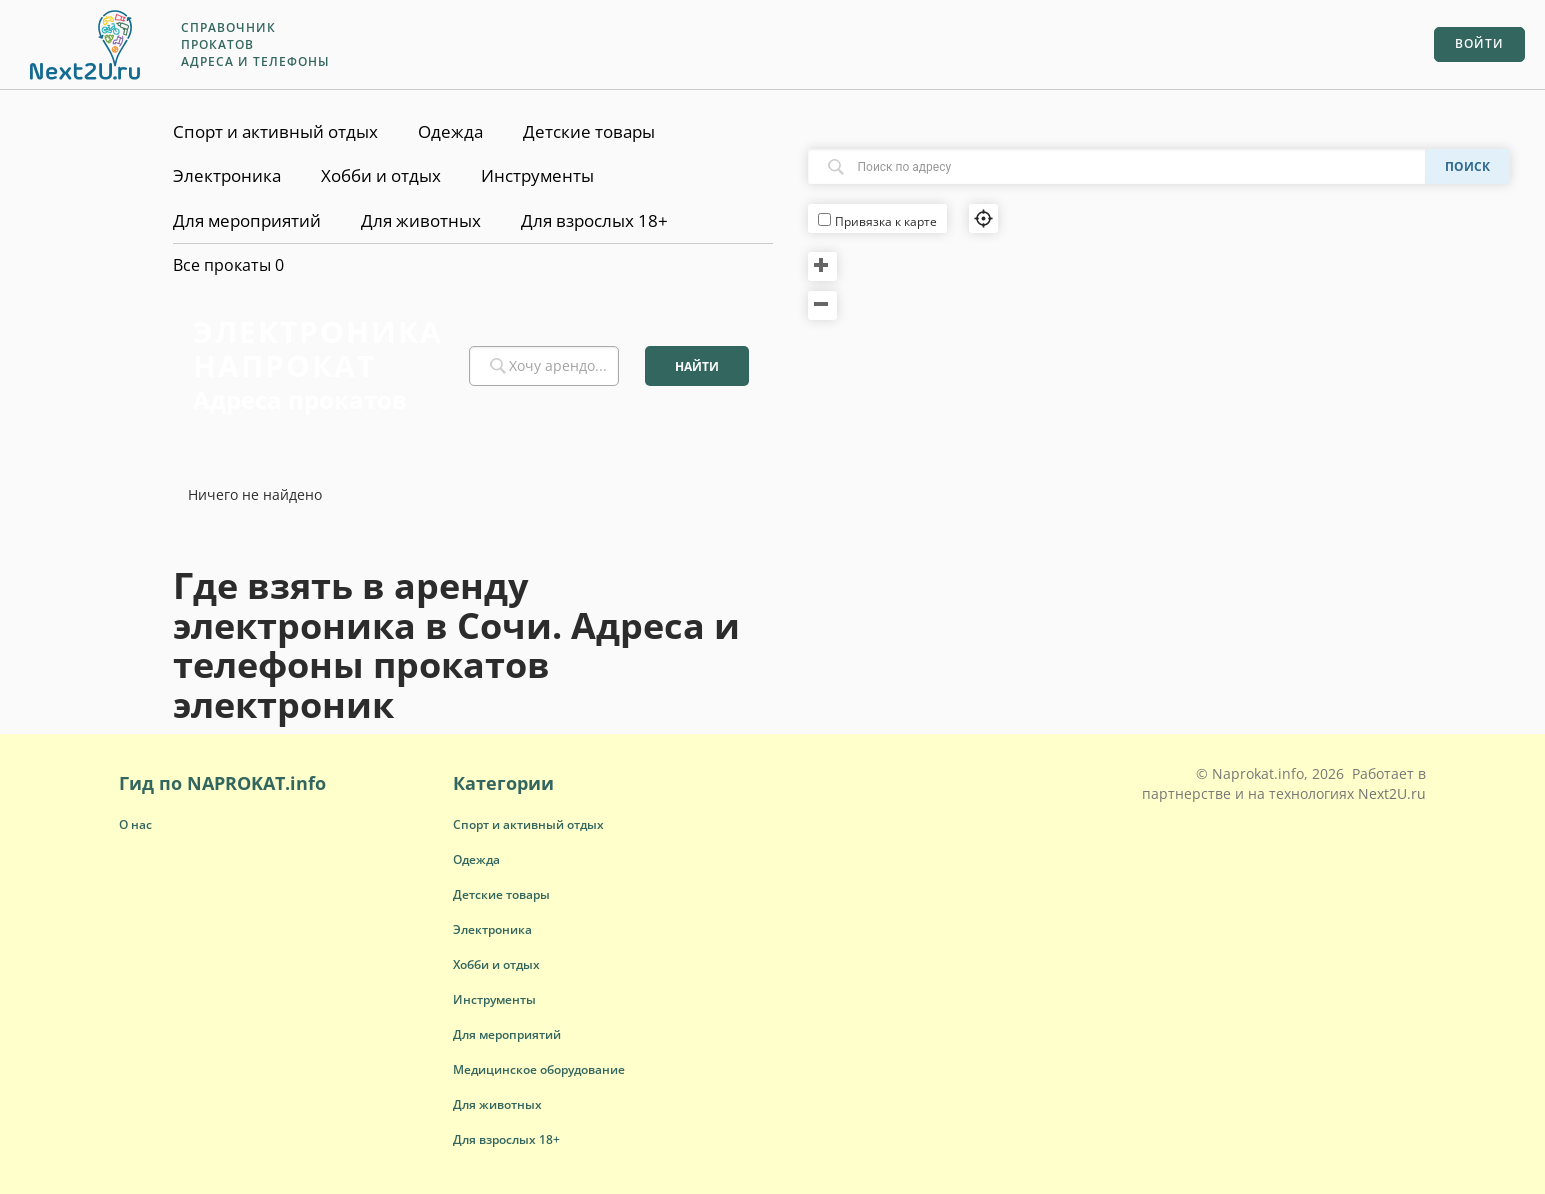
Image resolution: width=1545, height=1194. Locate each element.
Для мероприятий (247, 220)
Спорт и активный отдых (275, 131)
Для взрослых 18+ (594, 220)
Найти (697, 366)
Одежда (450, 131)
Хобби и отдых (381, 175)
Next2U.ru (1392, 793)
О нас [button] (135, 824)
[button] (528, 824)
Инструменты (537, 175)
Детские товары (589, 131)
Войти (1479, 43)
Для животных (421, 220)
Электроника (227, 175)
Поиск (1467, 166)
